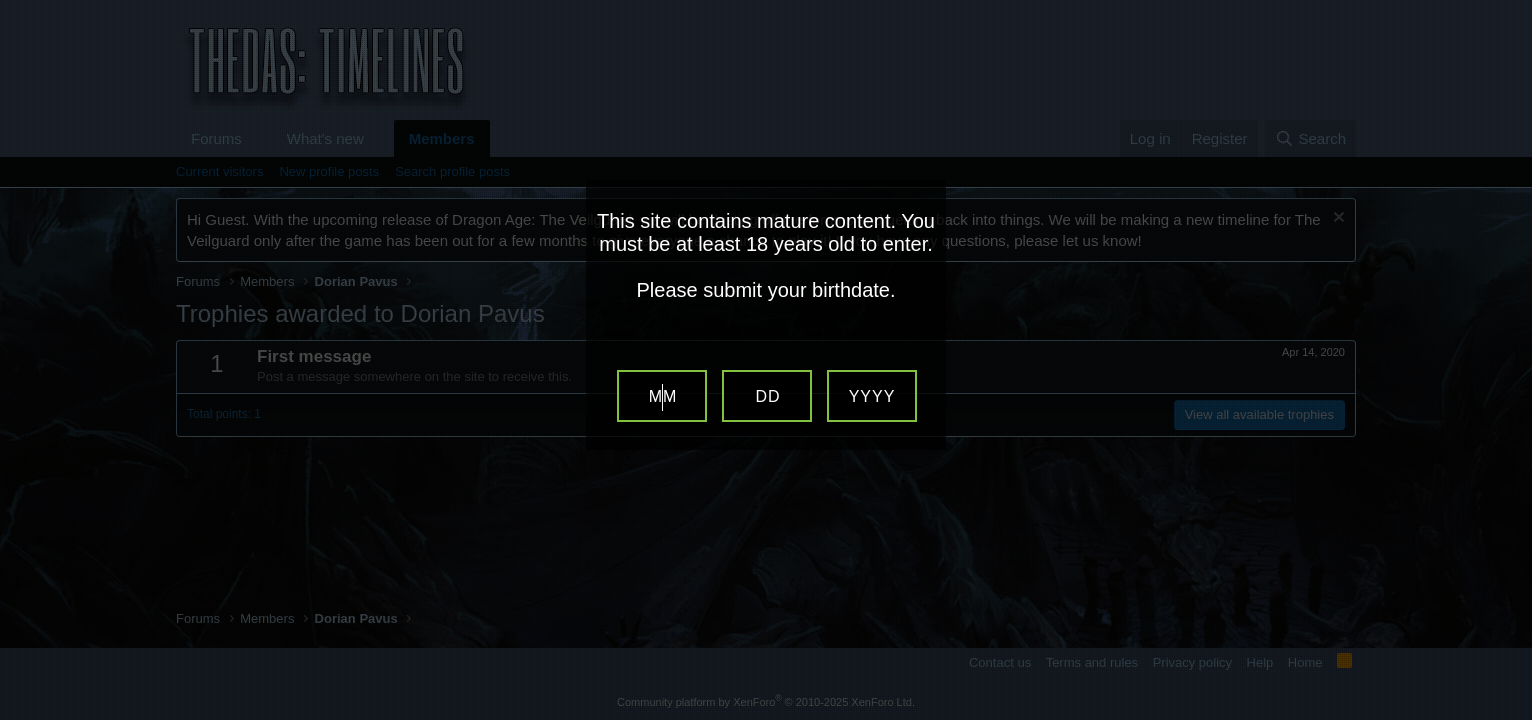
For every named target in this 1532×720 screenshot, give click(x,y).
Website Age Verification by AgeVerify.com (1507, 715)
